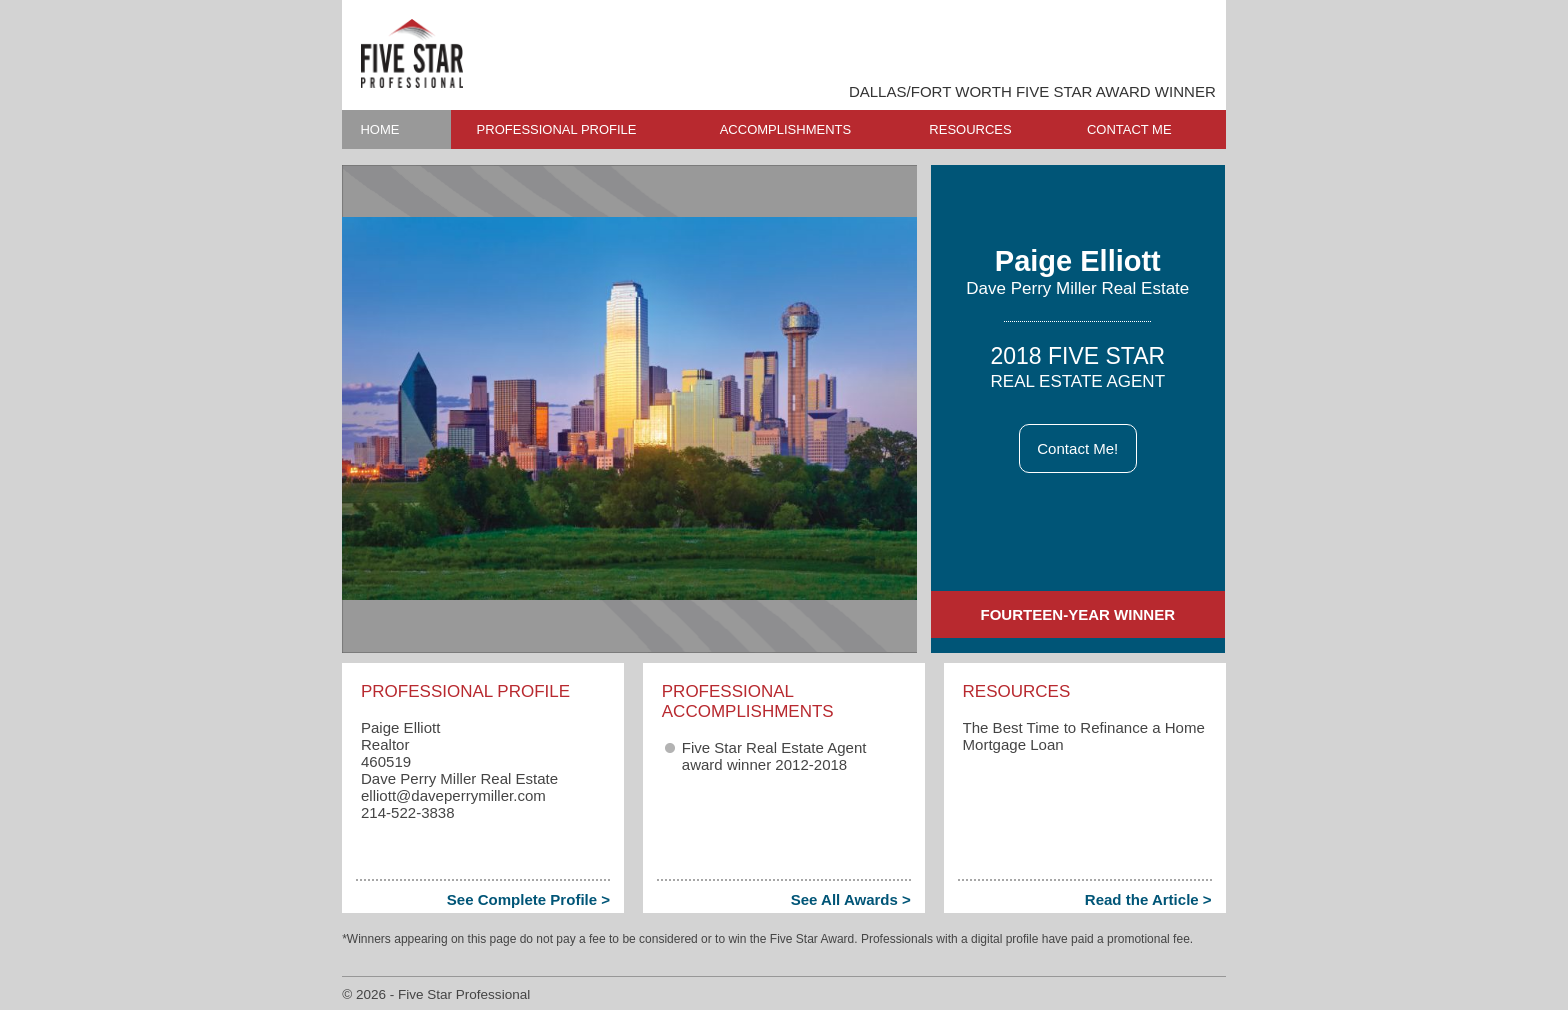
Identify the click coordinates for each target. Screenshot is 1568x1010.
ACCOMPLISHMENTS (785, 129)
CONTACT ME (1129, 129)
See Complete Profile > (528, 899)
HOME (379, 129)
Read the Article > (1148, 899)
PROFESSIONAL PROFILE (557, 129)
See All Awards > (851, 899)
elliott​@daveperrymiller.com (453, 795)
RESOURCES (970, 129)
